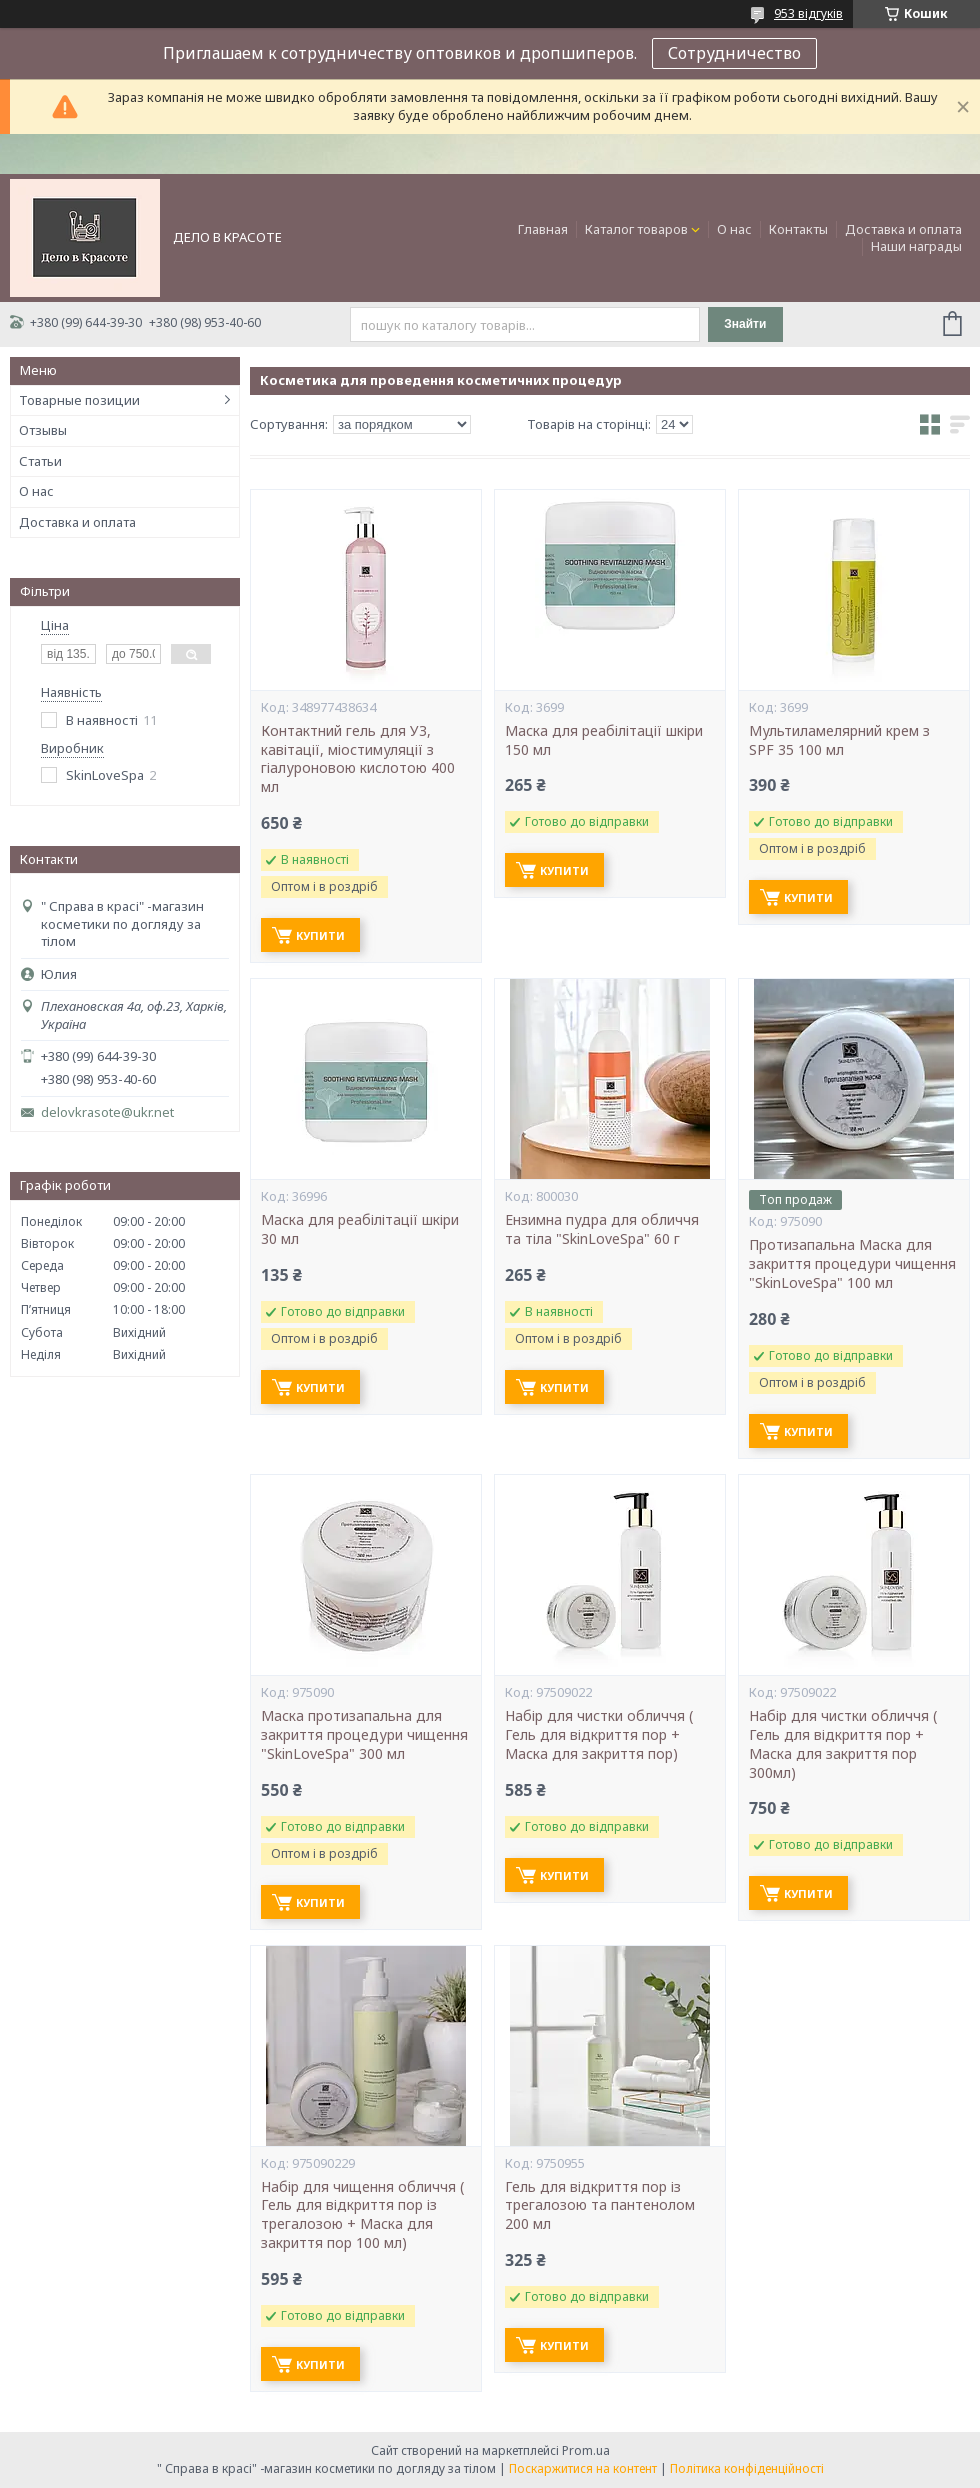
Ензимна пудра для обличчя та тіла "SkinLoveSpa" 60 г (602, 1229)
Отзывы (43, 430)
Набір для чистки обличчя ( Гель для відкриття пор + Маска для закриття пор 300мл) (843, 1744)
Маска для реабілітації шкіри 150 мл (604, 740)
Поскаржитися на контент (583, 2468)
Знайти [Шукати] (745, 324)
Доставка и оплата (903, 229)
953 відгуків (808, 13)
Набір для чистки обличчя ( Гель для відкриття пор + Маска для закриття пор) (599, 1735)
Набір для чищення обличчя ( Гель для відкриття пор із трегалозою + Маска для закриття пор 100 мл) (362, 2215)
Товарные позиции (79, 400)
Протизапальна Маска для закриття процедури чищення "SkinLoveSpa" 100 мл (852, 1264)
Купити (320, 935)
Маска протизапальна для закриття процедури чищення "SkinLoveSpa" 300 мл (364, 1735)
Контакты (798, 229)
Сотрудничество (734, 53)
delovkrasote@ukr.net (107, 1112)
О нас (734, 229)
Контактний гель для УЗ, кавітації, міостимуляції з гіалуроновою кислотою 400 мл (358, 759)
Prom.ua (586, 2450)
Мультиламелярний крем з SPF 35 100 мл (839, 740)
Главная (543, 229)
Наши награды (916, 246)
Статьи (40, 461)
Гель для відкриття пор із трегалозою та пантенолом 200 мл (600, 2206)
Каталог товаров (636, 229)
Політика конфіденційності (747, 2468)
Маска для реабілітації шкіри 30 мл (360, 1229)
